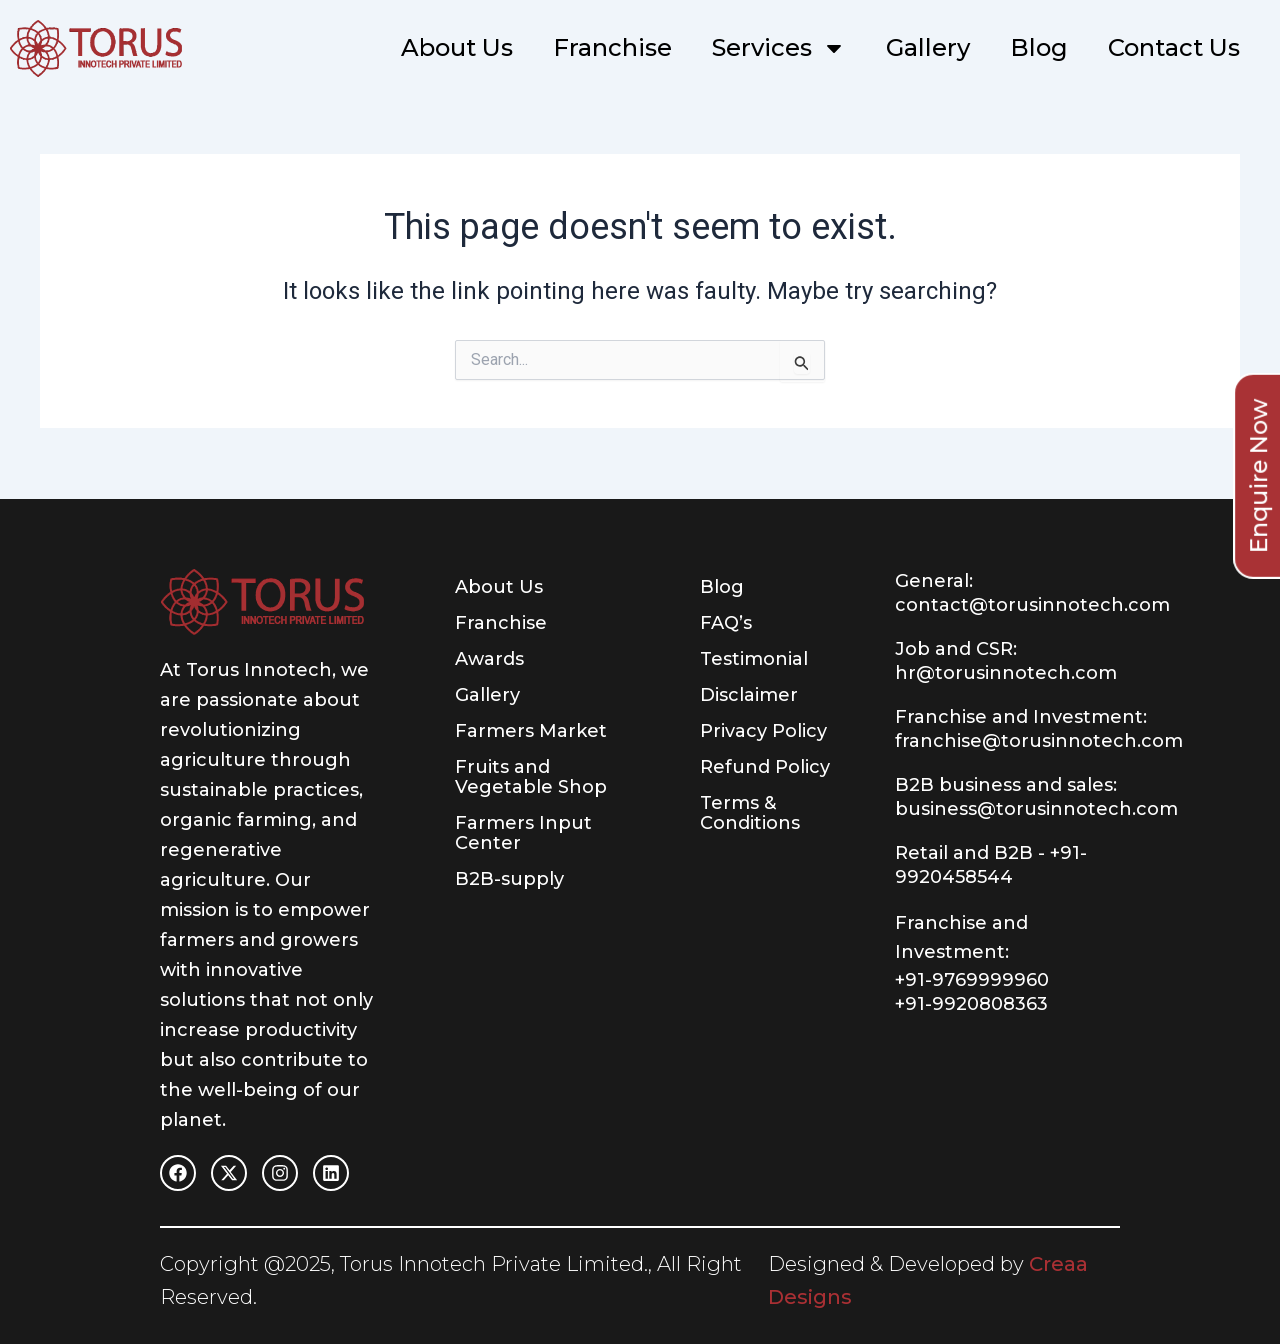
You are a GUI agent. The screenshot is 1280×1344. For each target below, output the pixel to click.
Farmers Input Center (523, 833)
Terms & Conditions (750, 813)
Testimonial (754, 659)
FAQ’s (726, 623)
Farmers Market (531, 731)
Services (779, 48)
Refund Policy (765, 767)
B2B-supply (509, 879)
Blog (1039, 47)
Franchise (612, 47)
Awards (489, 659)
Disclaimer (749, 695)
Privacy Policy (763, 731)
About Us (457, 47)
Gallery (928, 47)
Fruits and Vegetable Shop (531, 777)
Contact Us (1174, 47)
